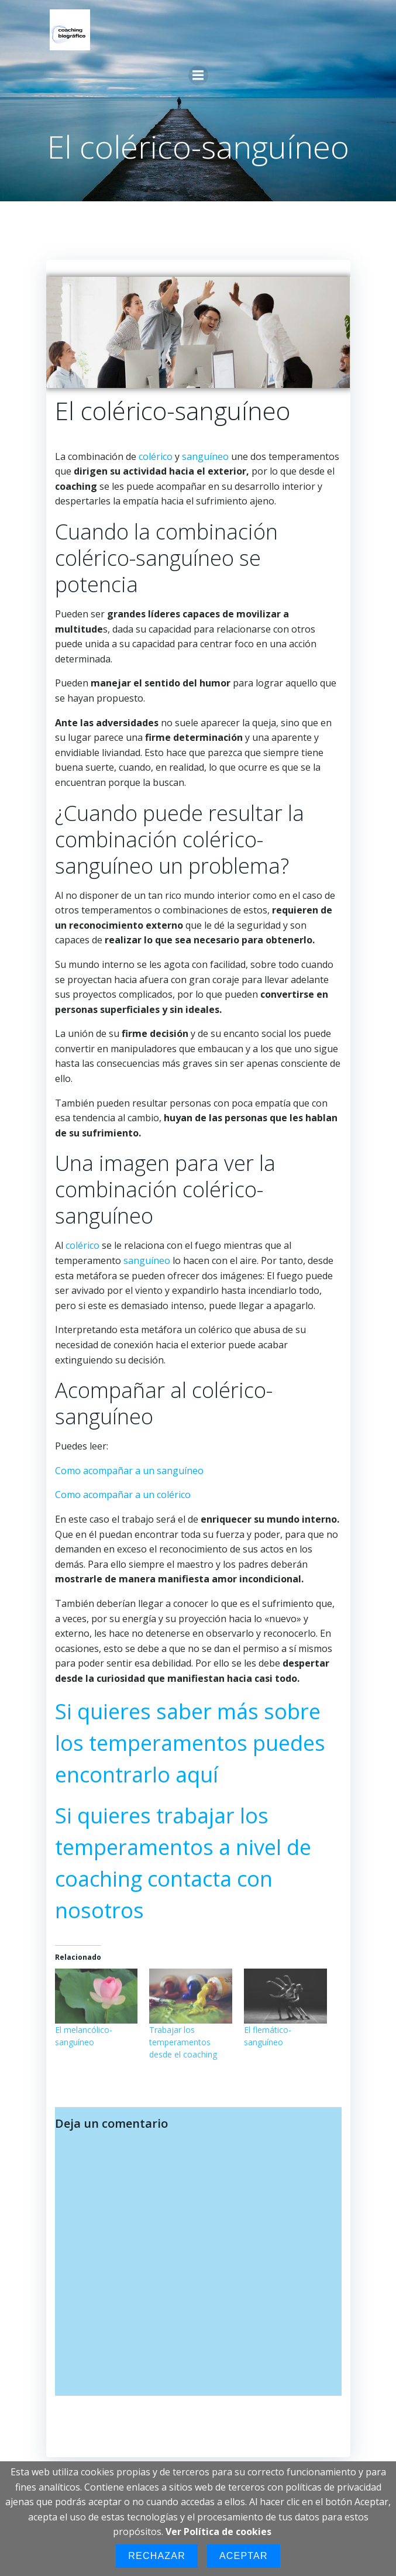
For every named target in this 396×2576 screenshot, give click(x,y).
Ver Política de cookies (218, 2531)
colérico (156, 456)
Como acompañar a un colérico (123, 1494)
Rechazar (156, 2556)
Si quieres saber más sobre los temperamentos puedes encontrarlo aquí (190, 1743)
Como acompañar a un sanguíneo (129, 1470)
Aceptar (243, 2556)
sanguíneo (206, 456)
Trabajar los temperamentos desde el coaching (183, 2042)
